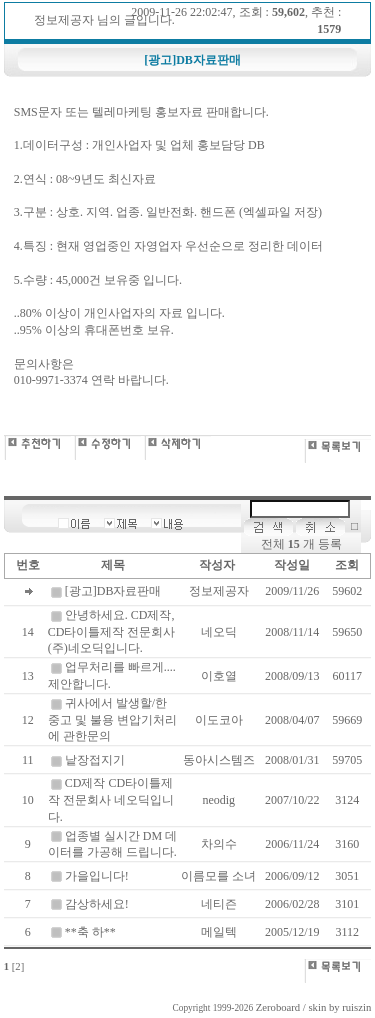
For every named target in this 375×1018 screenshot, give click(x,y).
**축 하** (90, 932)
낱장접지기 (95, 760)
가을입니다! (97, 876)
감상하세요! (97, 904)
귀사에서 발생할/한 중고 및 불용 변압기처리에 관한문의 (112, 720)
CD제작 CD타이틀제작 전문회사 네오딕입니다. (111, 800)
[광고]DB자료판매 (113, 591)
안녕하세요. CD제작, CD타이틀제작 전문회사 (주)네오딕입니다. (112, 632)
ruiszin (356, 1007)
